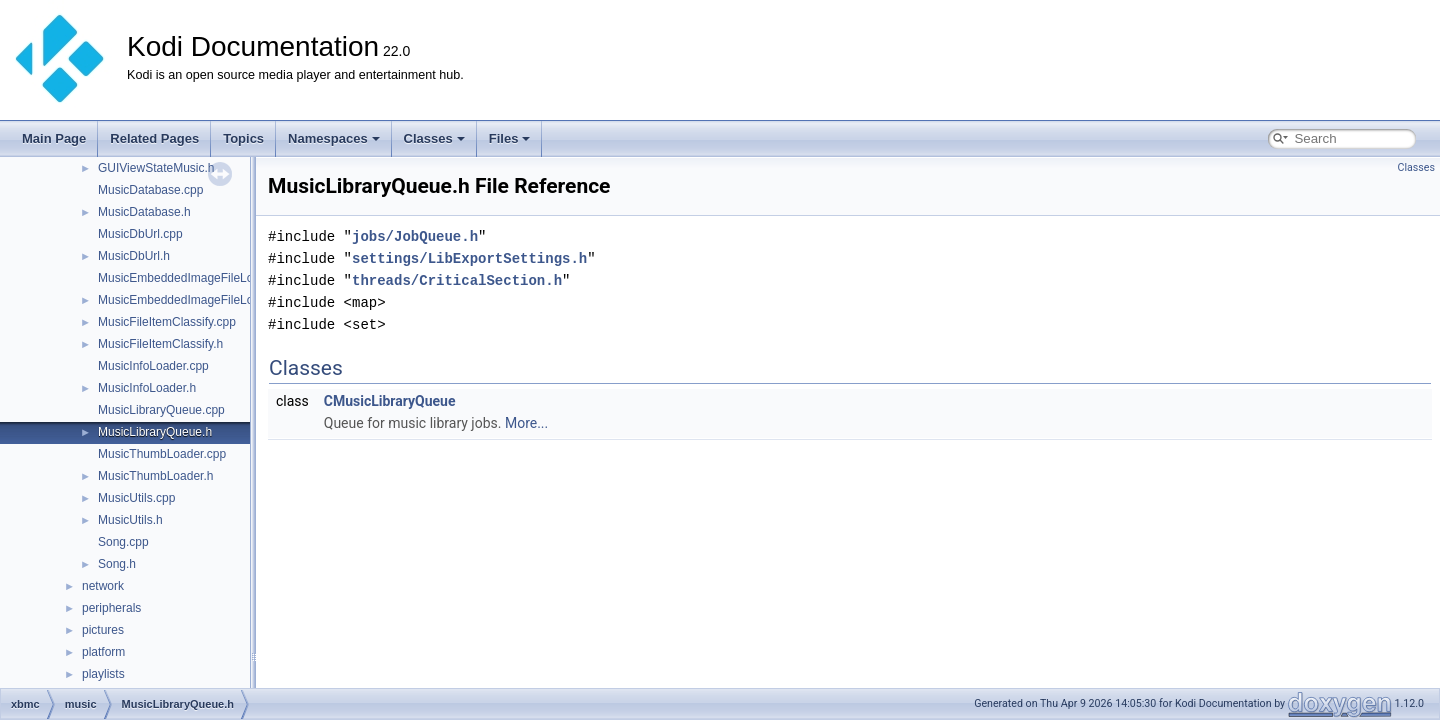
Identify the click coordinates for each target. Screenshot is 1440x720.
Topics (243, 138)
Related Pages (154, 138)
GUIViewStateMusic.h (156, 168)
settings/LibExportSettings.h (469, 258)
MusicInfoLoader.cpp (153, 366)
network (103, 586)
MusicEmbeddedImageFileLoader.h (192, 300)
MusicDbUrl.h (134, 256)
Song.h (117, 564)
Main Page (54, 138)
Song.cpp (123, 542)
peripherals (111, 608)
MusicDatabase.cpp (150, 190)
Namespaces (334, 138)
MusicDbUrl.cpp (140, 234)
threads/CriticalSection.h (457, 280)
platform (103, 652)
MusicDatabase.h (144, 212)
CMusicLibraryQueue (390, 401)
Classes (434, 138)
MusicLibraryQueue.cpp (161, 410)
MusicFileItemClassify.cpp (167, 322)
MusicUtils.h (130, 520)
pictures (103, 630)
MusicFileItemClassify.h (160, 344)
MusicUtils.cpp (136, 498)
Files (510, 138)
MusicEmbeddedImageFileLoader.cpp (198, 278)
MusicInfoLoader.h (147, 388)
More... (526, 423)
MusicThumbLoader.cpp (162, 454)
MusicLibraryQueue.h (155, 432)
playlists (103, 674)
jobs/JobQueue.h (415, 236)
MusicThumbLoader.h (155, 476)
